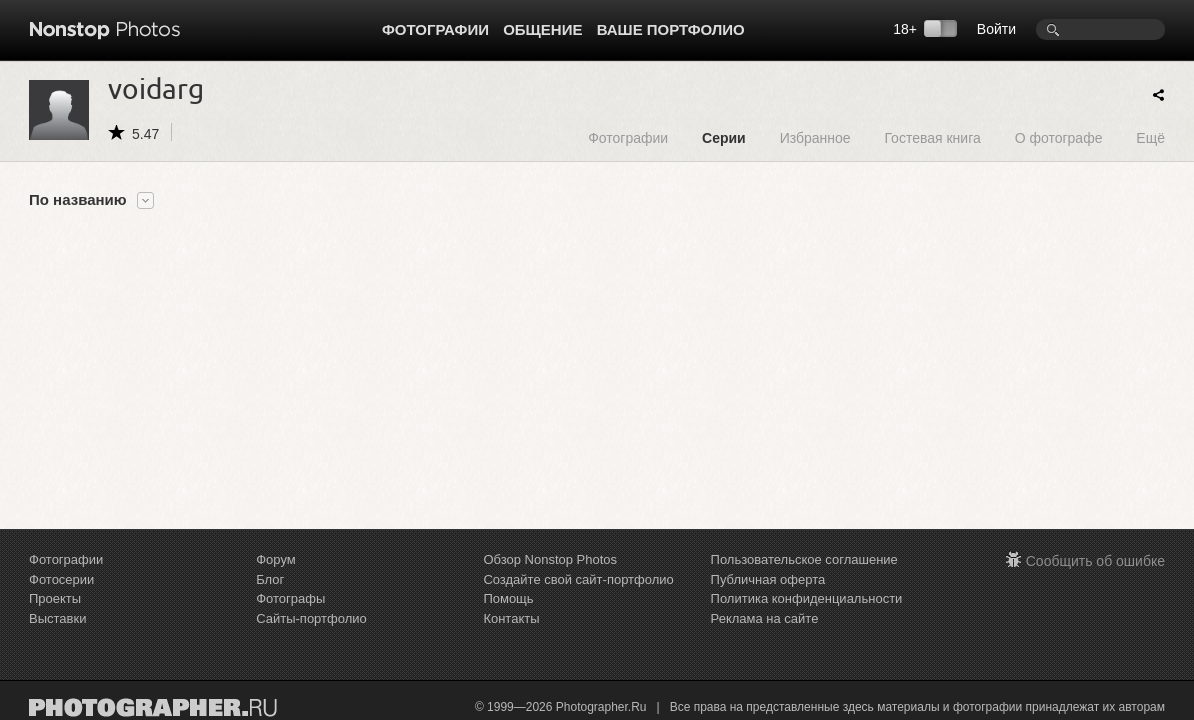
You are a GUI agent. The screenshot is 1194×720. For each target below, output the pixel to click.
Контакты (511, 618)
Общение (542, 29)
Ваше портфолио (671, 29)
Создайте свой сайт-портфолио (578, 579)
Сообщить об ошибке (1095, 561)
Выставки (57, 618)
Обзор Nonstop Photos (550, 559)
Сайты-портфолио (311, 618)
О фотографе (1059, 137)
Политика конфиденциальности (807, 598)
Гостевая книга (932, 137)
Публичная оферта (768, 579)
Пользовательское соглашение (804, 559)
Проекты (55, 598)
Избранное (815, 137)
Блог (270, 579)
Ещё (1150, 137)
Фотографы (290, 598)
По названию (78, 200)
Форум (276, 559)
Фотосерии (61, 579)
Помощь (508, 598)
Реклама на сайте (765, 618)
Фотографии (435, 29)
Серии (724, 137)
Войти (996, 29)
